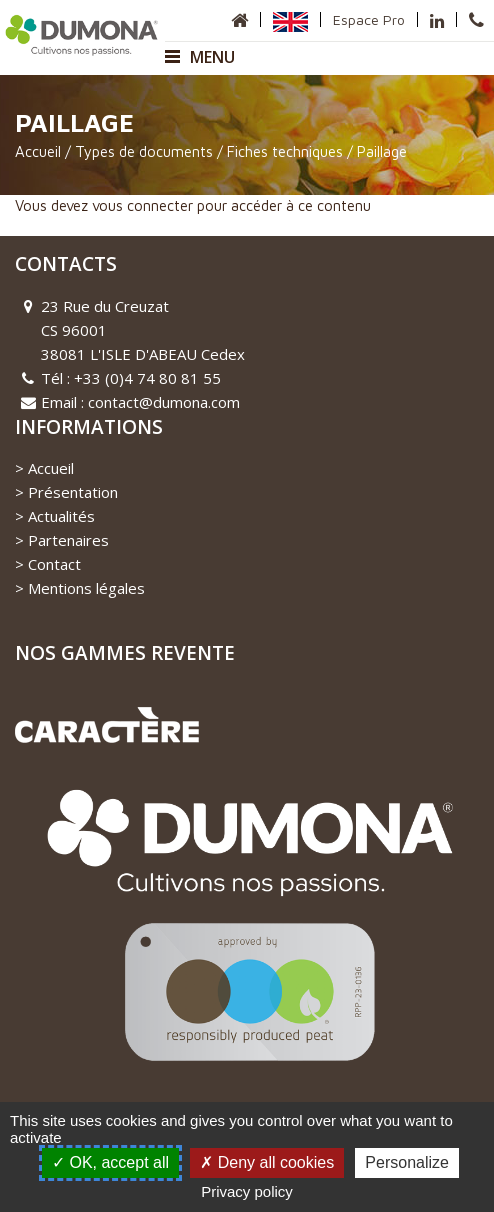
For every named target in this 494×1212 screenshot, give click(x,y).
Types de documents (144, 151)
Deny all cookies (267, 1162)
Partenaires (68, 540)
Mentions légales (86, 588)
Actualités (61, 516)
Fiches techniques (285, 151)
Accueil (38, 151)
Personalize (407, 1162)
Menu (200, 57)
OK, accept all (110, 1162)
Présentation (73, 492)
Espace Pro (369, 19)
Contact (54, 564)
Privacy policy (247, 1191)
